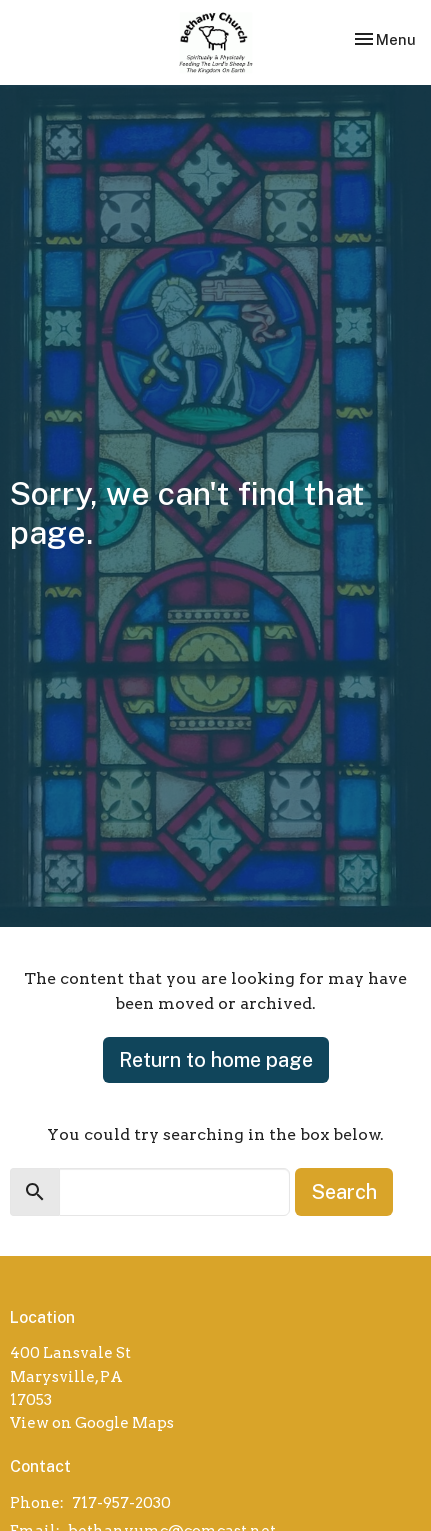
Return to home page (216, 1060)
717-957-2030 (121, 1503)
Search (344, 1192)
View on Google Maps (92, 1423)
